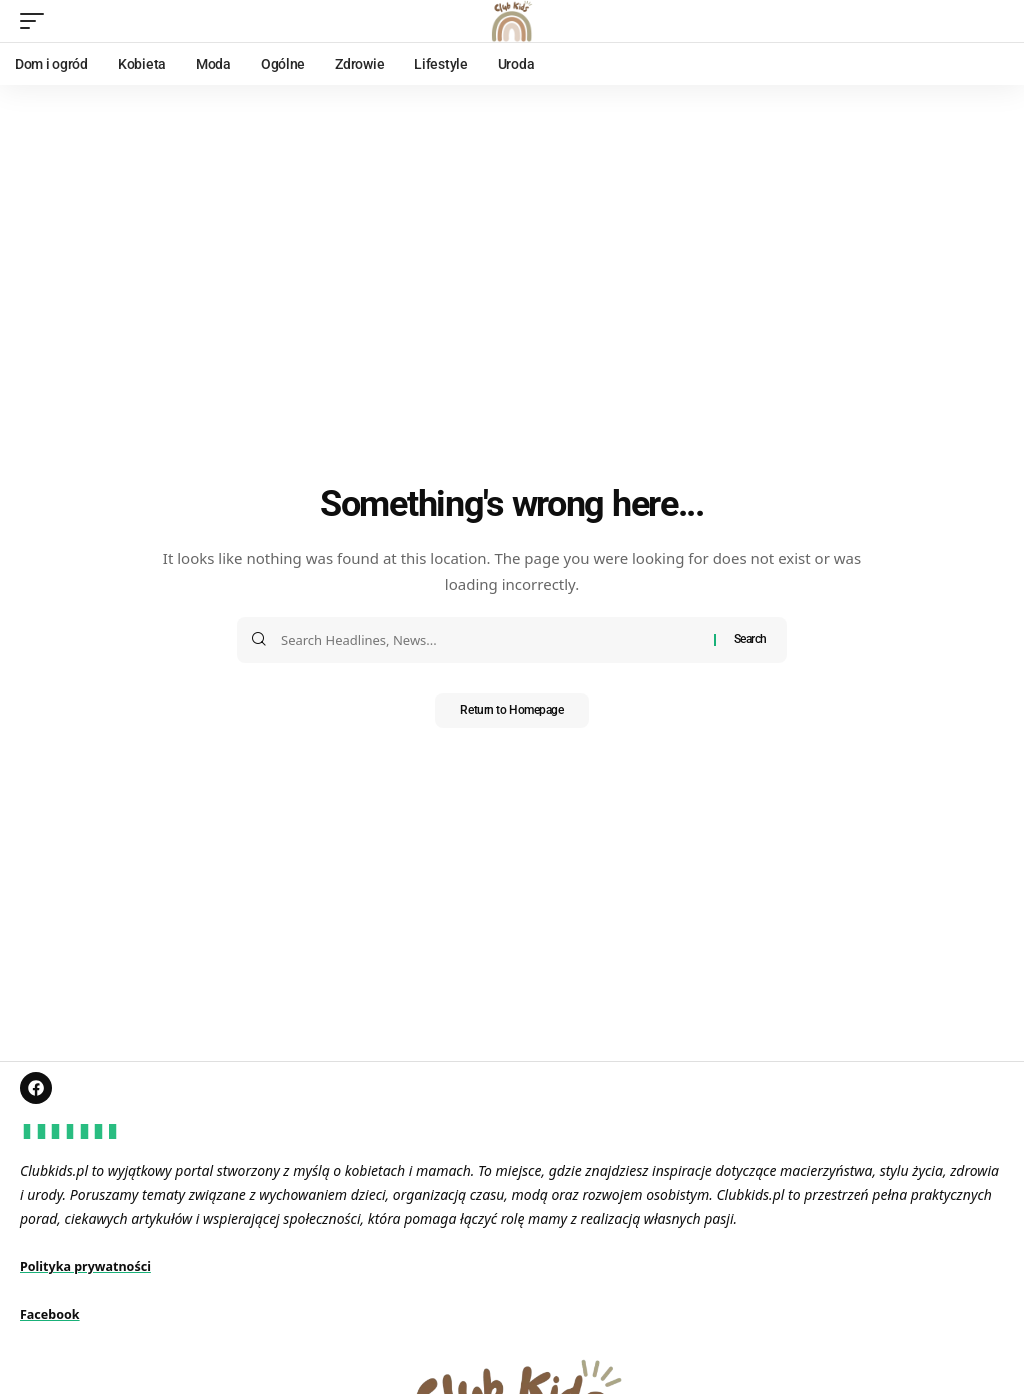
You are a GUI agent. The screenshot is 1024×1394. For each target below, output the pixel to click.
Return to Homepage (512, 712)
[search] (989, 21)
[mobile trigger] (37, 21)
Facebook (53, 1317)
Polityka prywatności (93, 1269)
